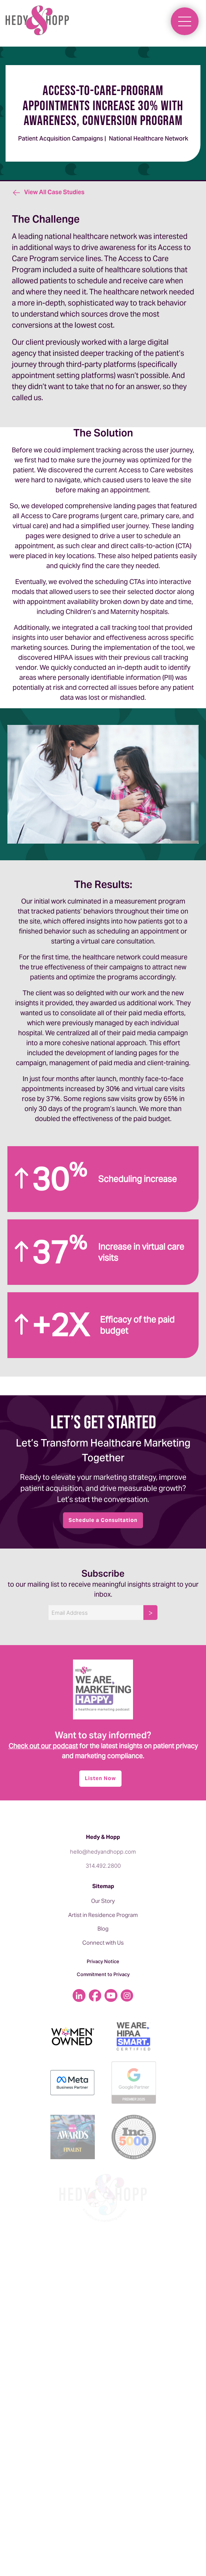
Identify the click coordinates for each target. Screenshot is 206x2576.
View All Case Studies (48, 192)
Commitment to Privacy (103, 1974)
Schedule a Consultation (103, 1520)
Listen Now (100, 1778)
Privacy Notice (103, 1961)
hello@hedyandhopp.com (103, 1851)
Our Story (103, 1900)
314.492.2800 (103, 1865)
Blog (103, 1928)
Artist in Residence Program (103, 1914)
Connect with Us (103, 1942)
